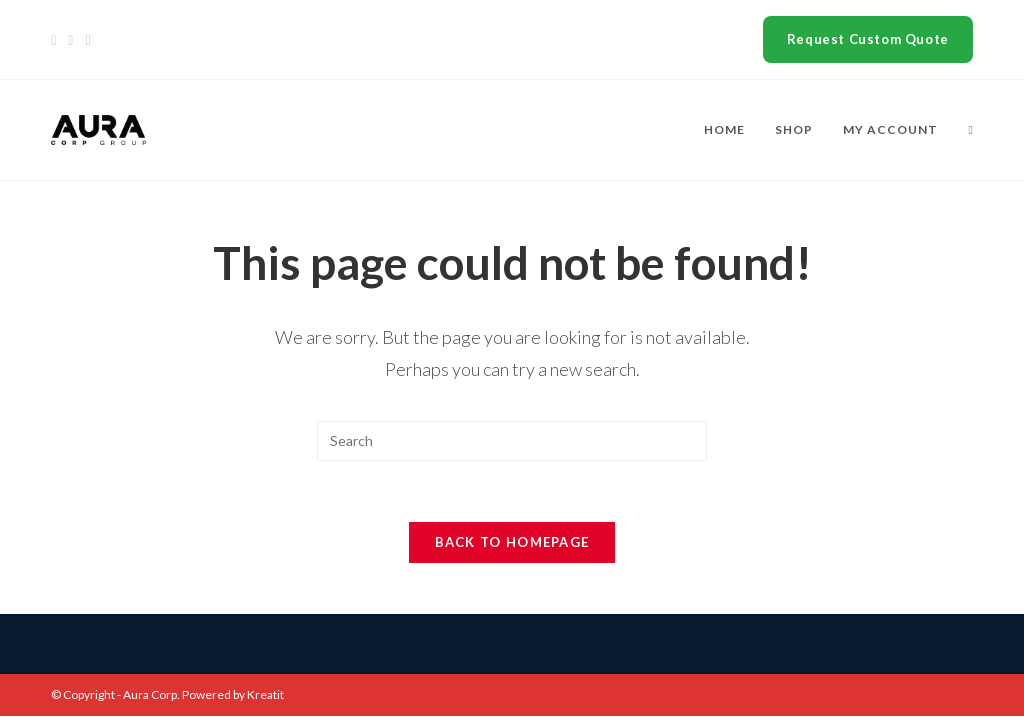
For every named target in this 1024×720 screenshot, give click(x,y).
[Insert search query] (512, 441)
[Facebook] (70, 40)
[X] (56, 40)
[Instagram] (87, 40)
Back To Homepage (512, 542)
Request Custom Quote (868, 39)
